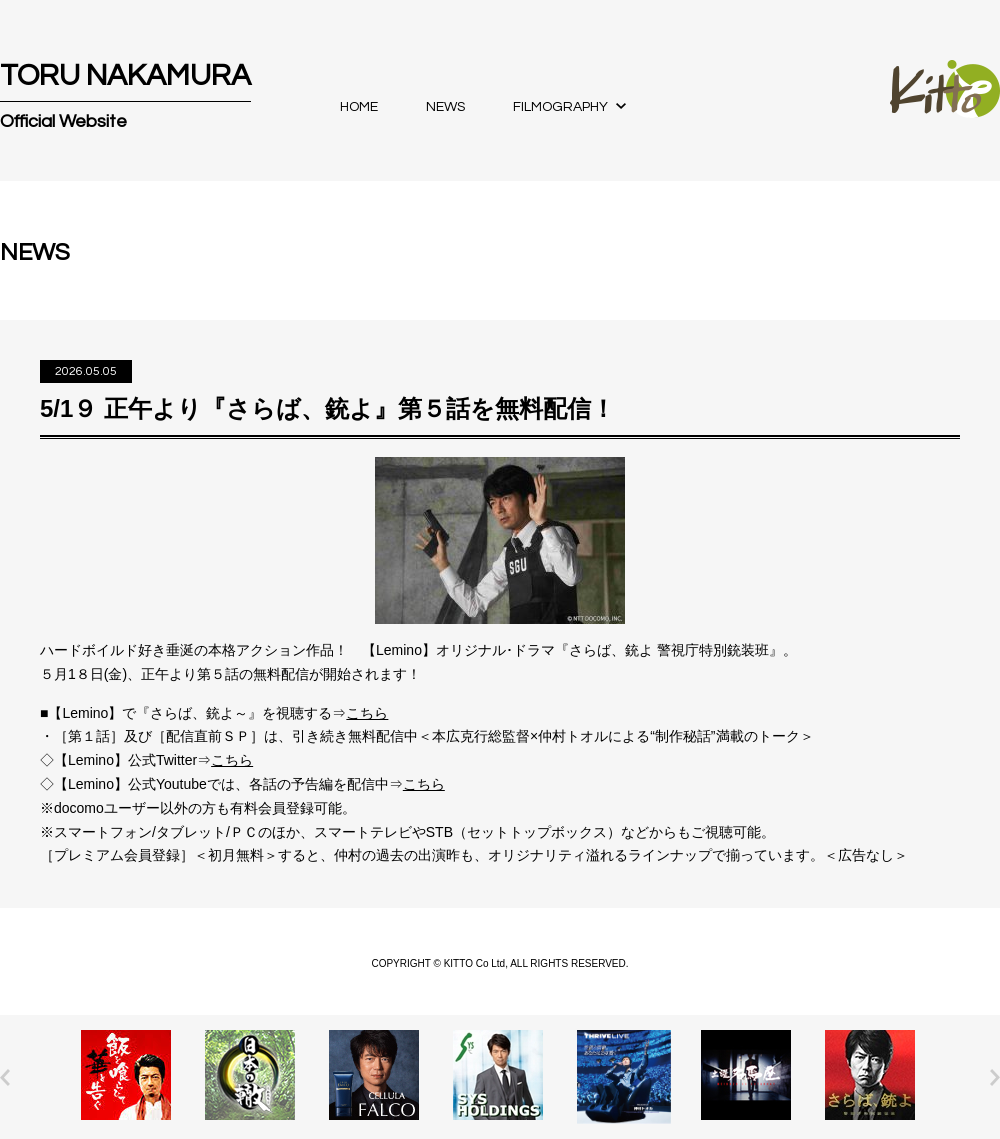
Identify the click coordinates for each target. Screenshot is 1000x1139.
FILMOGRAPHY (560, 107)
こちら (367, 713)
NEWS (445, 107)
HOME (359, 107)
